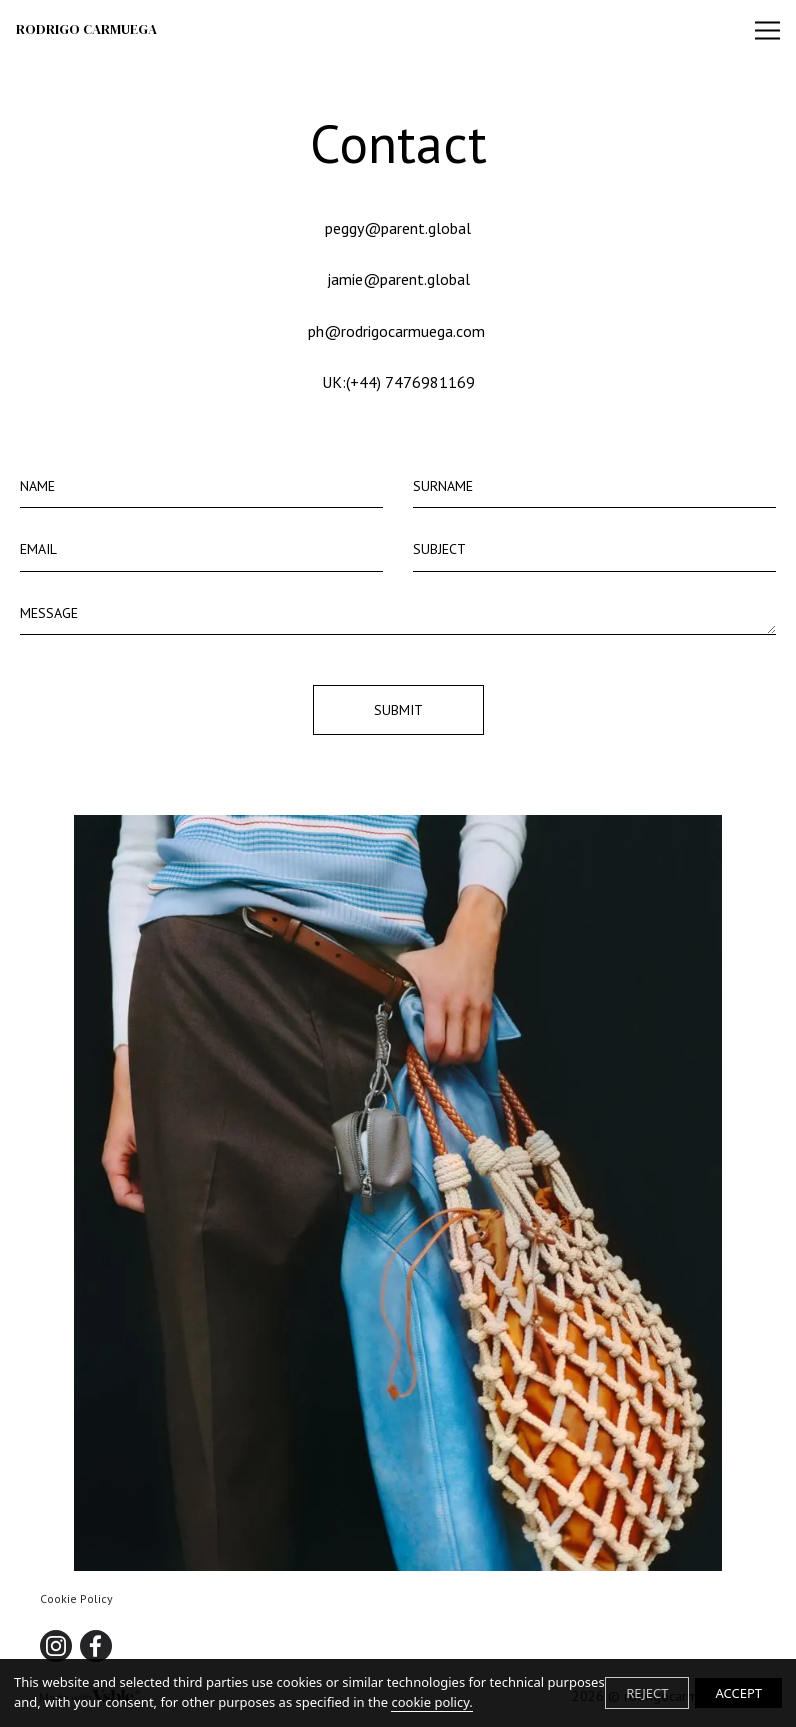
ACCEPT (738, 1693)
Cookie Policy (76, 1598)
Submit (398, 710)
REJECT (647, 1693)
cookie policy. (431, 1702)
